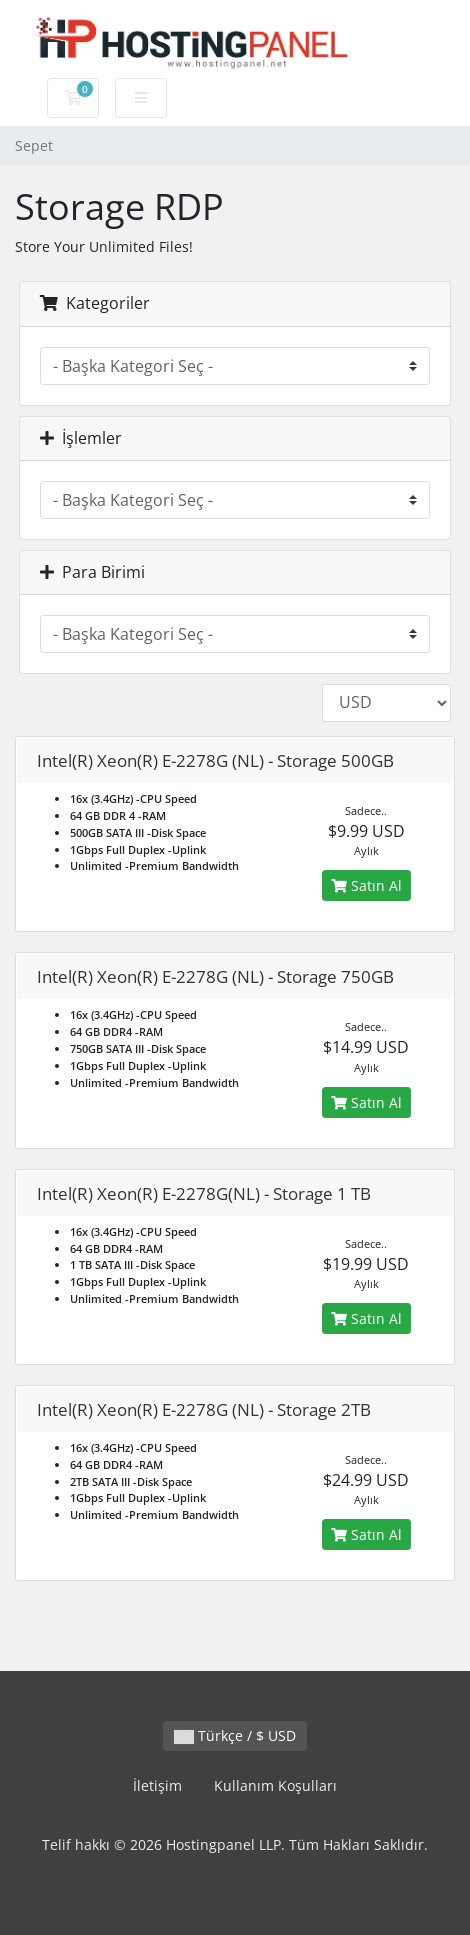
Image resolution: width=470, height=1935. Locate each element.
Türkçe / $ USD (235, 1735)
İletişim (157, 1785)
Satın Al (366, 885)
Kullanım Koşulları (275, 1785)
